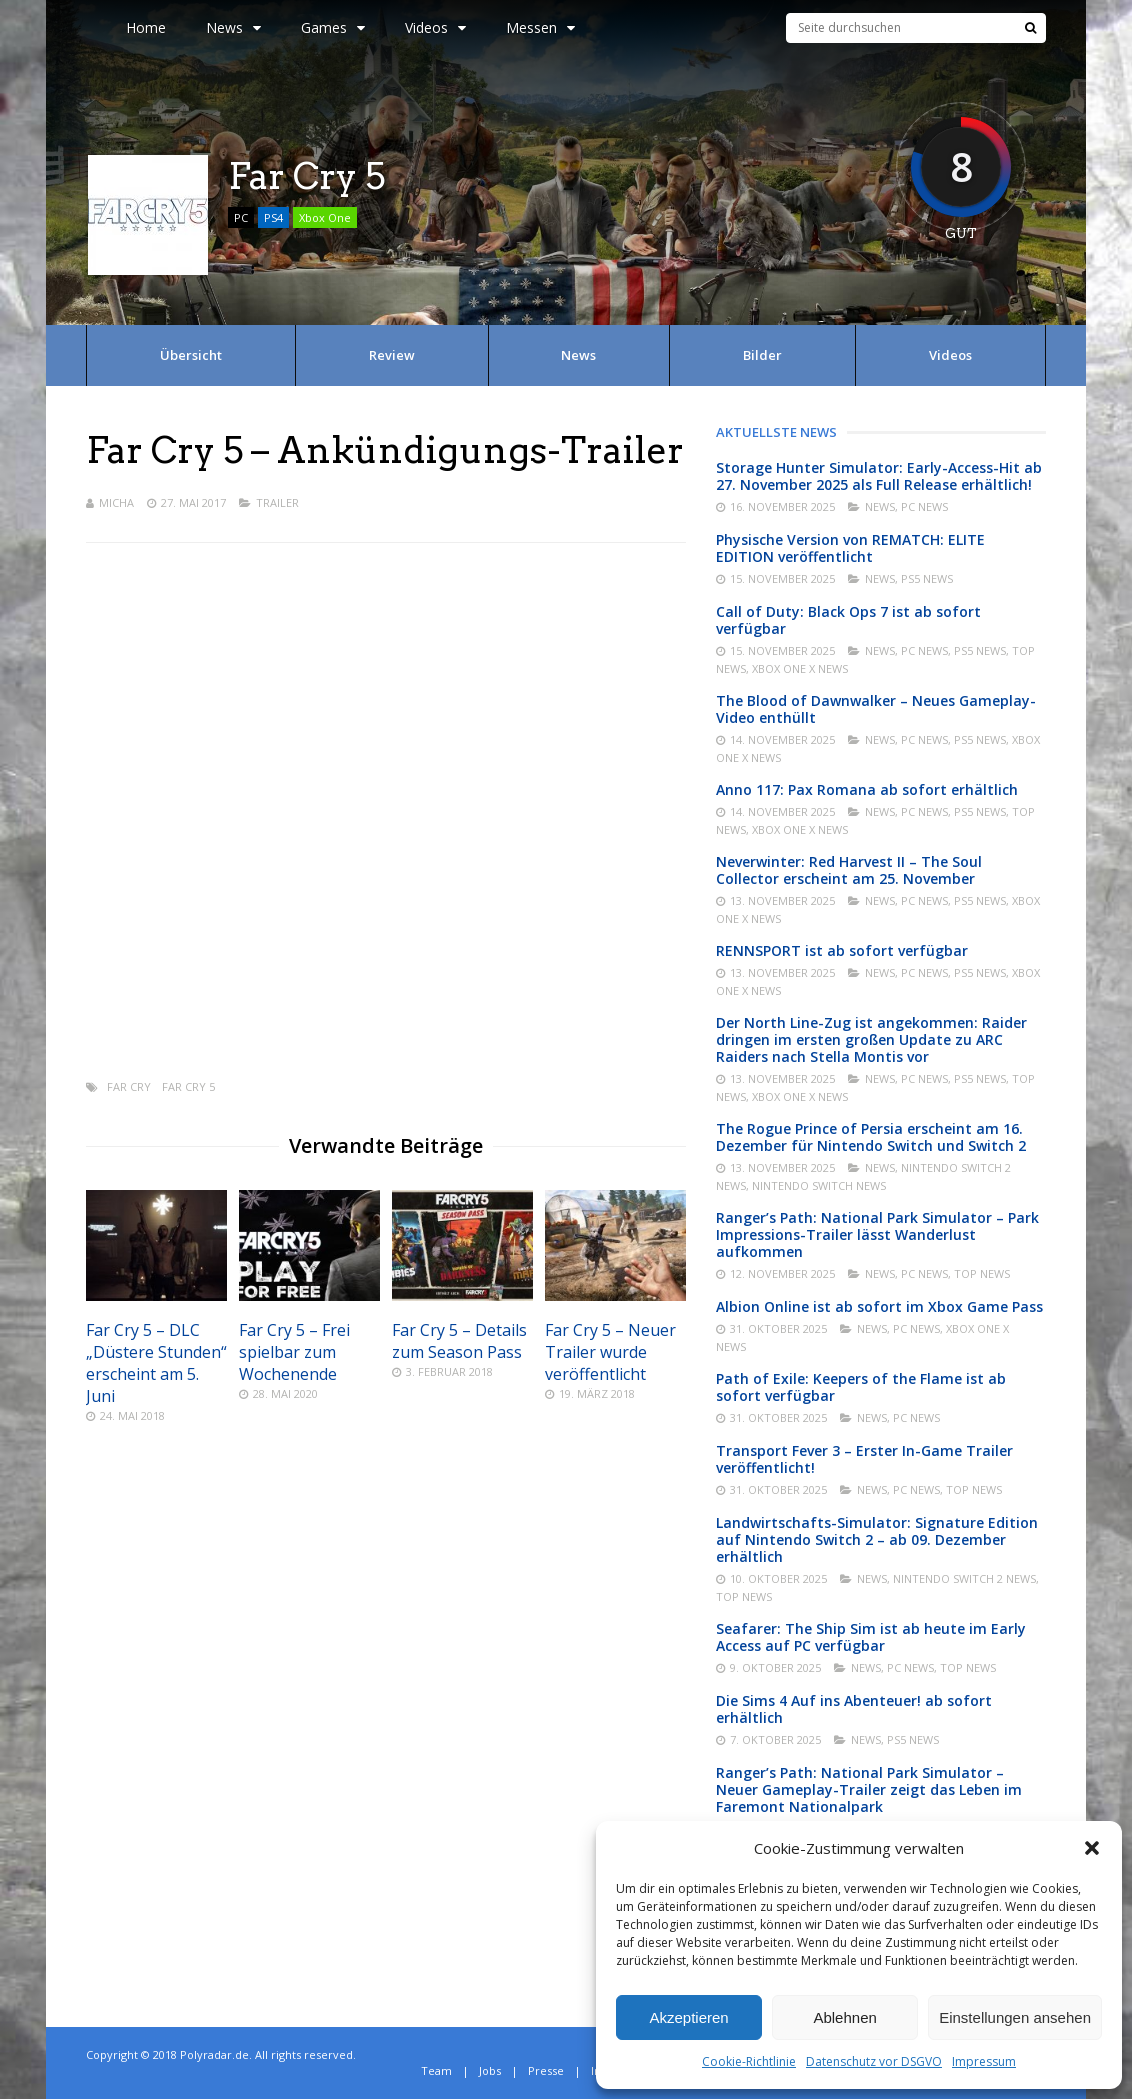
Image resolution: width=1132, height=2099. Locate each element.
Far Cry (129, 1086)
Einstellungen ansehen (1015, 2017)
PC (241, 217)
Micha (116, 502)
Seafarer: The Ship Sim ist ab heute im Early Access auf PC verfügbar (871, 1637)
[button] (1092, 1848)
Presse (546, 2070)
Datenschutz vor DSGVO (874, 2061)
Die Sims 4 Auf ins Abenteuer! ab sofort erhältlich (854, 1709)
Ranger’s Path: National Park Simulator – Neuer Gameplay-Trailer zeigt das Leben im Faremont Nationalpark (869, 1789)
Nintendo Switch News (819, 1185)
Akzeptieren (688, 2017)
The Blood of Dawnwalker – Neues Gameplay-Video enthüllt (876, 709)
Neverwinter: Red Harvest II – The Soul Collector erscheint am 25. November (849, 870)
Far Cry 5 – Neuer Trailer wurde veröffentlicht (610, 1352)
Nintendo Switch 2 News (964, 1578)
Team (436, 2070)
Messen (540, 27)
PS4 (273, 217)
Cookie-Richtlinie (749, 2061)
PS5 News (927, 578)
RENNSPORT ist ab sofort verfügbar (842, 950)
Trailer (277, 502)
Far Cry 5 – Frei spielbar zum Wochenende (294, 1352)
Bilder (762, 355)
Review (392, 355)
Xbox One (325, 217)
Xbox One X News (800, 668)
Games (333, 27)
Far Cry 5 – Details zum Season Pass (459, 1341)
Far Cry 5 (188, 1086)
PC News (924, 506)
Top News (982, 1273)
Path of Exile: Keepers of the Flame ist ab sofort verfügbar (861, 1387)
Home (146, 27)
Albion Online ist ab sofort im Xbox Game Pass (879, 1306)
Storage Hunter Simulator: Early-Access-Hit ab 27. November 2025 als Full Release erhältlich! (879, 476)
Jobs (490, 2070)
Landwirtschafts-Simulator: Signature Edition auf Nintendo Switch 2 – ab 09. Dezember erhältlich (877, 1539)
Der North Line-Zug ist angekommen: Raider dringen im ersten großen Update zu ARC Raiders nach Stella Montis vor (871, 1039)
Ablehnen (844, 2017)
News (233, 27)
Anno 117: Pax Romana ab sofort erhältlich (867, 789)
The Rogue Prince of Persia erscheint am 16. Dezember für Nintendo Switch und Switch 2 (871, 1137)
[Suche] (1030, 28)
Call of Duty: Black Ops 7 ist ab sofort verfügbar (848, 620)
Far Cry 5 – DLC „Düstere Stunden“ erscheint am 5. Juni (156, 1363)
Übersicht (191, 355)
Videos (435, 27)
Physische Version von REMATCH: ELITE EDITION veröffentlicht (850, 548)
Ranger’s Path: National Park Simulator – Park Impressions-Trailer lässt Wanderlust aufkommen (877, 1234)
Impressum (984, 2061)
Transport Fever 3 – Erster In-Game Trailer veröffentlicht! (864, 1459)
